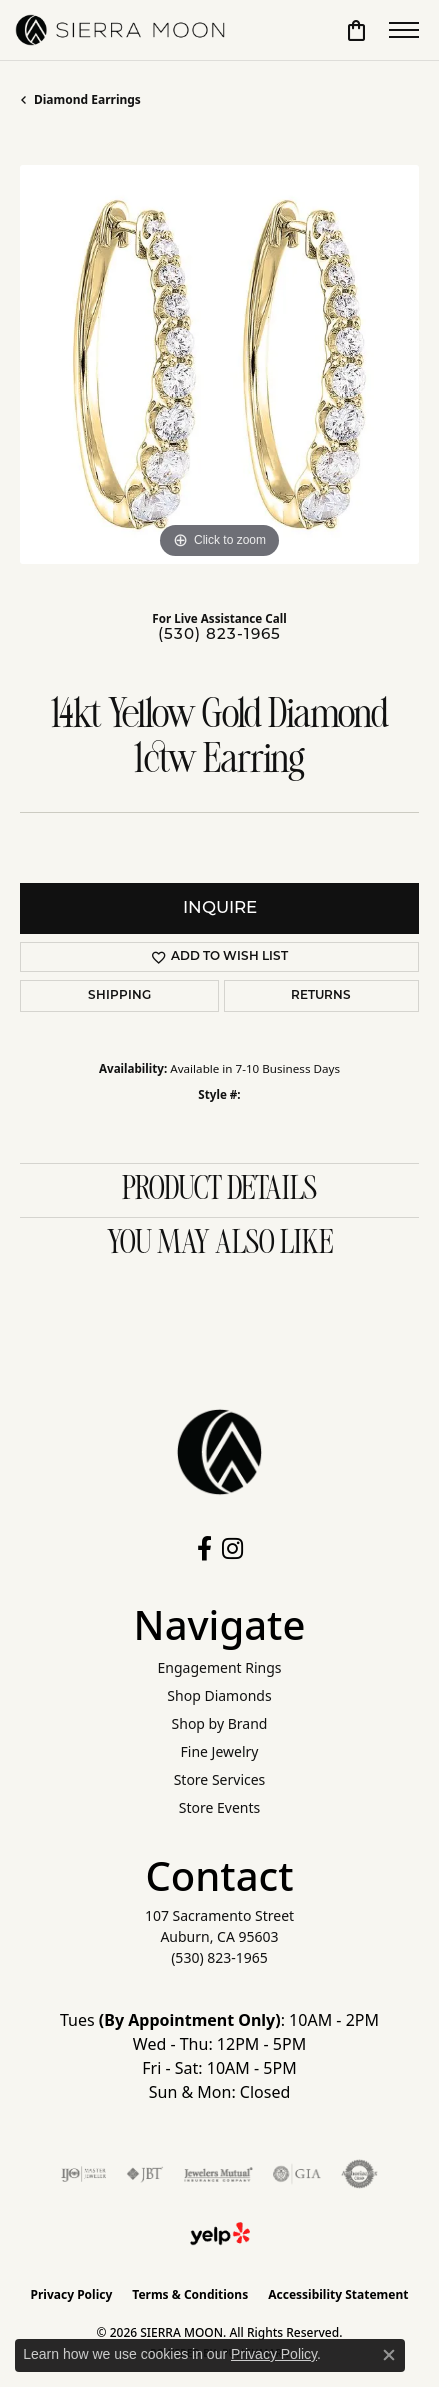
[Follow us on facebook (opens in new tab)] (204, 1549)
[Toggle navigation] (404, 30)
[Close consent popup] (389, 2355)
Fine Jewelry (220, 1751)
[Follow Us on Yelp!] (220, 2234)
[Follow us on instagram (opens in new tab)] (232, 1549)
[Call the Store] (219, 1957)
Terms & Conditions (190, 2294)
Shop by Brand (220, 1723)
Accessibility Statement (338, 2294)
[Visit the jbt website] (145, 2174)
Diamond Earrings (87, 99)
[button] (356, 30)
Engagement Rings (219, 1667)
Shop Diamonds (219, 1695)
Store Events (219, 1807)
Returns (321, 996)
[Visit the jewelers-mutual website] (218, 2174)
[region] (219, 364)
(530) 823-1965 (219, 635)
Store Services (220, 1779)
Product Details (219, 1190)
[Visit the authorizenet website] (359, 2174)
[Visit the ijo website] (83, 2174)
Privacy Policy (72, 2294)
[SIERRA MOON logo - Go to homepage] (120, 30)
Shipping (119, 996)
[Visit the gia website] (297, 2174)
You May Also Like (220, 1244)
